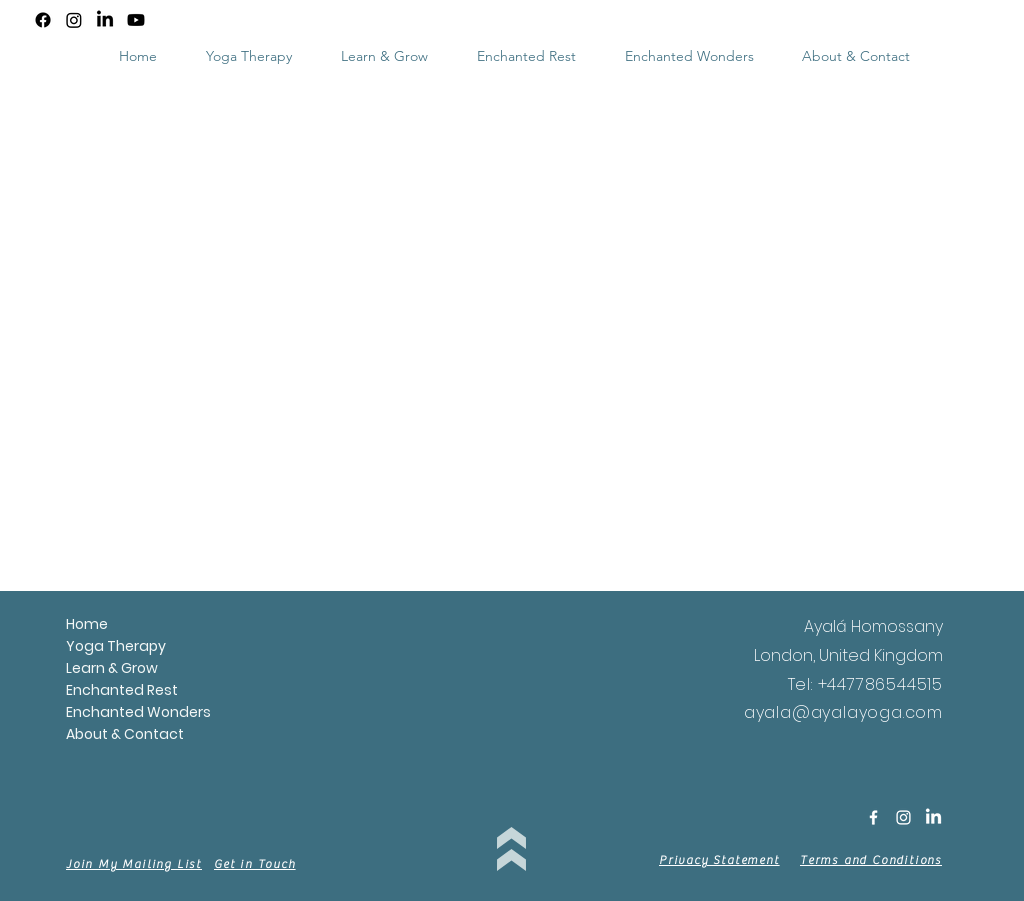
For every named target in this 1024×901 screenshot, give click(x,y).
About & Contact (77, 734)
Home (77, 624)
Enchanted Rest (77, 690)
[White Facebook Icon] (873, 817)
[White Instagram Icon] (903, 817)
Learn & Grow (77, 668)
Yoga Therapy (77, 646)
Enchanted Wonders (77, 712)
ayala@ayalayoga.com (843, 712)
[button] (384, 56)
